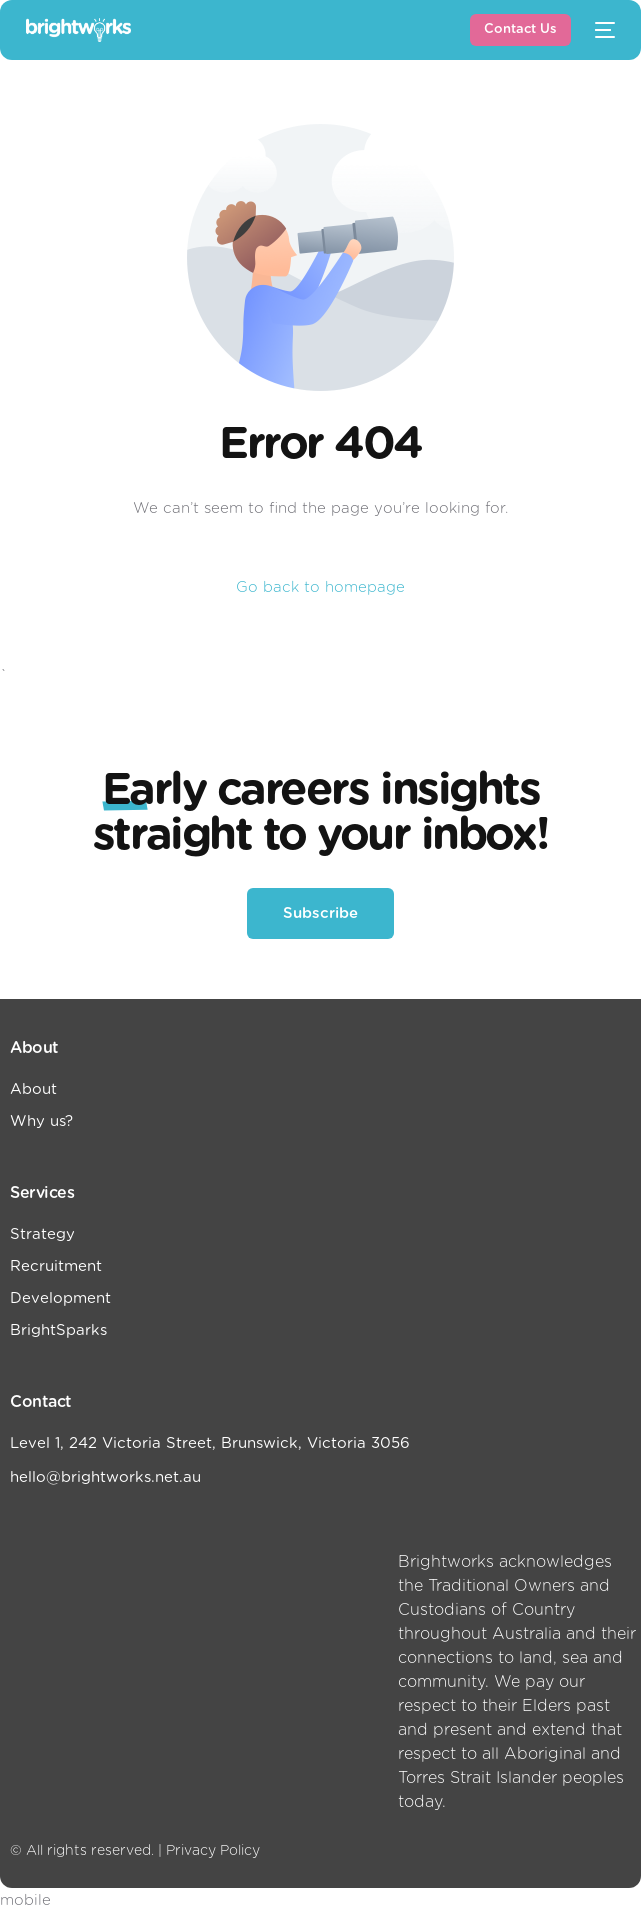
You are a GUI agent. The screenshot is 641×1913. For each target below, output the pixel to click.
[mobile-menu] (603, 30)
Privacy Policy (213, 1851)
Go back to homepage (320, 587)
